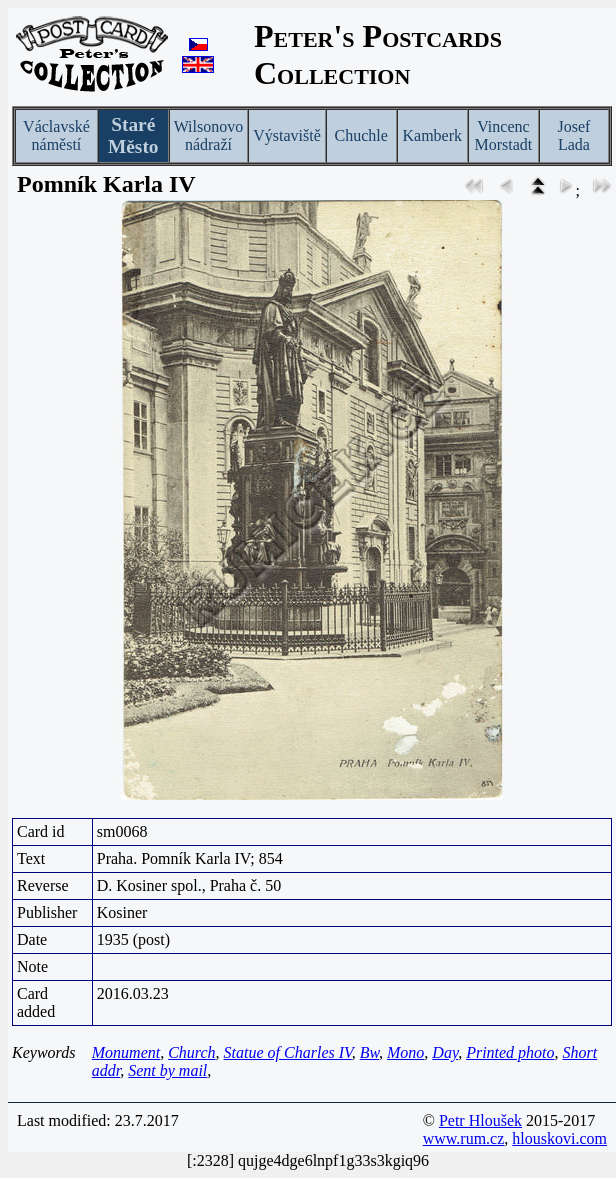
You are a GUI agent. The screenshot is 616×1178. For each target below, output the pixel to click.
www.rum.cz (464, 1138)
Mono (405, 1052)
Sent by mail (167, 1070)
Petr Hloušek (480, 1120)
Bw (369, 1052)
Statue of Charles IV (288, 1052)
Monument (126, 1052)
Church (191, 1052)
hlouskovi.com (559, 1138)
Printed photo (510, 1052)
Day (445, 1052)
